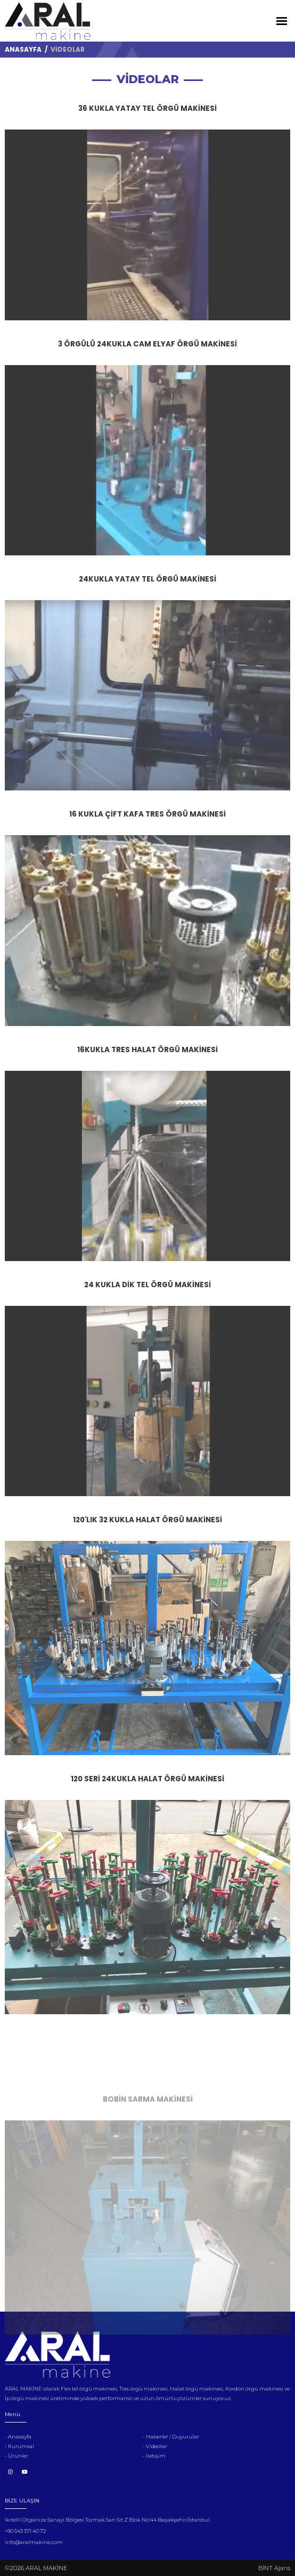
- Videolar (155, 2446)
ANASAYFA (23, 49)
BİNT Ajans (274, 2568)
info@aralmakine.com (34, 2542)
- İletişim (154, 2456)
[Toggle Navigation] (281, 21)
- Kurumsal (19, 2446)
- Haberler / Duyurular (171, 2437)
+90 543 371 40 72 (25, 2531)
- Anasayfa (18, 2437)
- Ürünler (16, 2456)
